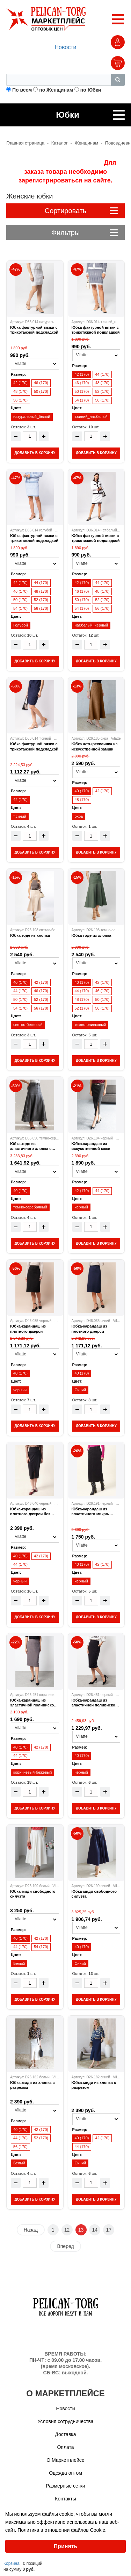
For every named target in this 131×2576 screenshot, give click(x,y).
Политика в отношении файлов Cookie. (62, 2530)
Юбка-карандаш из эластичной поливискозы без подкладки (34, 1703)
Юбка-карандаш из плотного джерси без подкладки (30, 1512)
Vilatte (59, 738)
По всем (22, 90)
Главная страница (25, 143)
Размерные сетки (65, 2486)
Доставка (65, 2434)
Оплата (65, 2447)
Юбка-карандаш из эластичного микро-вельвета (91, 1512)
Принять (66, 2546)
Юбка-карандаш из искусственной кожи (91, 1146)
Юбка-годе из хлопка (30, 935)
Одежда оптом (65, 2473)
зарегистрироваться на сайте (64, 180)
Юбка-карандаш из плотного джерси (28, 1328)
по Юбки (90, 90)
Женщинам (87, 143)
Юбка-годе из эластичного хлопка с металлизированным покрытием (30, 1146)
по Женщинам (56, 90)
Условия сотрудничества (65, 2421)
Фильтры (84, 232)
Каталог (59, 143)
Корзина (11, 2563)
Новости (66, 47)
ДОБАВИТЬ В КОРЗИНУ (34, 453)
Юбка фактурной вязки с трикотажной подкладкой (34, 329)
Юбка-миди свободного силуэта (32, 1893)
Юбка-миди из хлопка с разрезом (32, 2084)
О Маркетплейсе (65, 2460)
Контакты (65, 2498)
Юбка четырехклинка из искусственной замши (95, 746)
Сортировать (81, 211)
